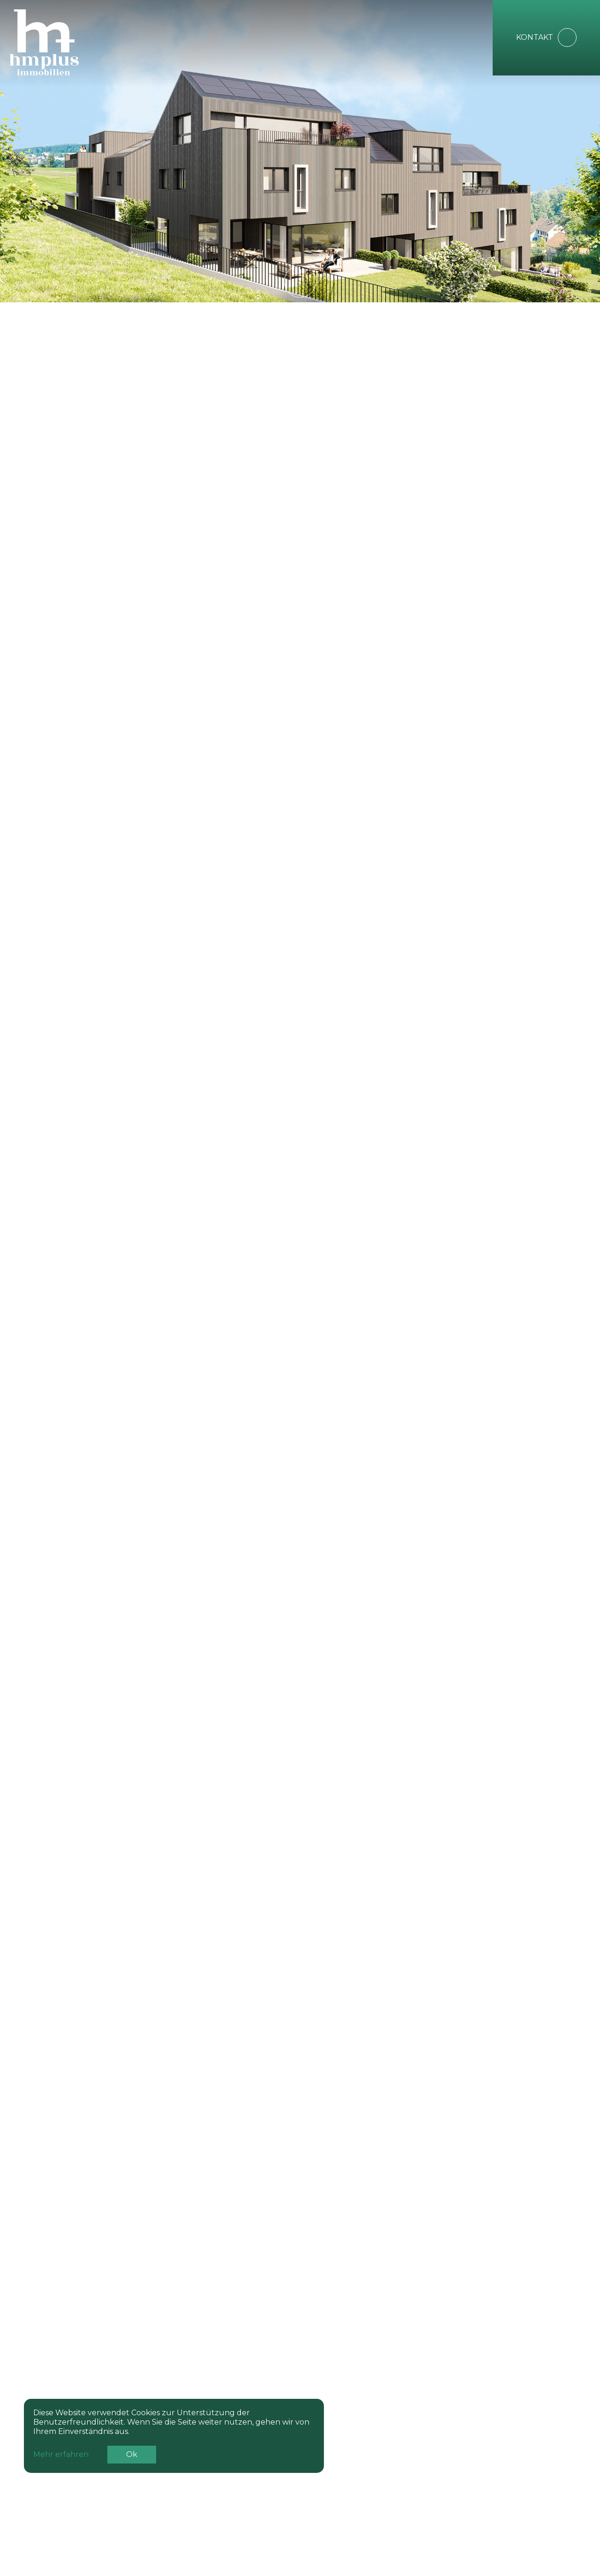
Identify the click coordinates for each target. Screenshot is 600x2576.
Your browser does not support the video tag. (300, 150)
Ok (131, 2457)
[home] (68, 42)
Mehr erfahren (61, 2457)
